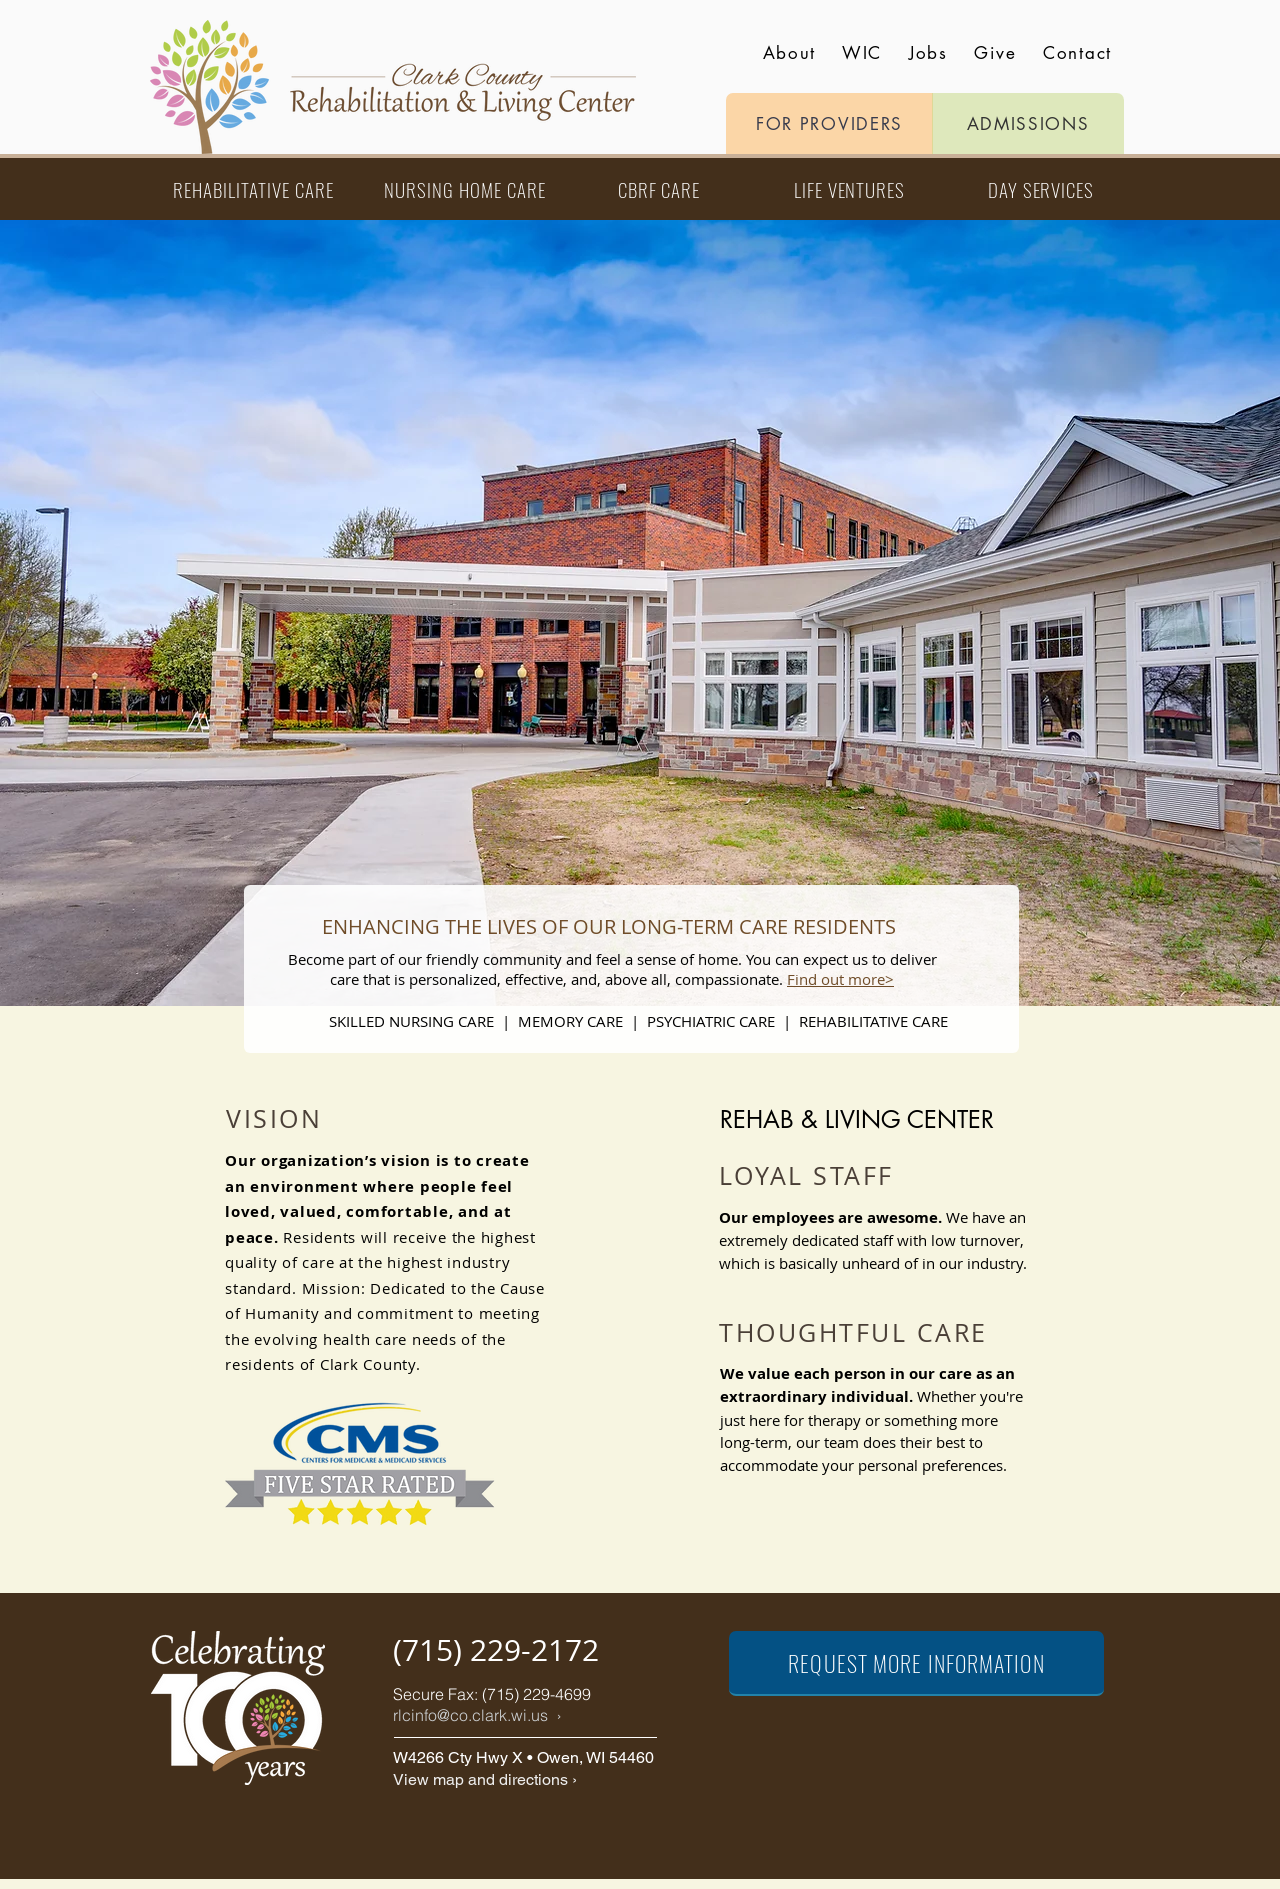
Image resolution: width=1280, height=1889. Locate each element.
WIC (862, 53)
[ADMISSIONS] (1028, 124)
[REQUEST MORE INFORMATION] (916, 1663)
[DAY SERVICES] (1041, 189)
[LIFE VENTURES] (849, 189)
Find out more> (840, 979)
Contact (1077, 53)
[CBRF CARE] (659, 189)
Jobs (928, 53)
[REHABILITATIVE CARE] (253, 189)
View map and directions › (485, 1779)
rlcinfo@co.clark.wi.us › (477, 1715)
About (790, 53)
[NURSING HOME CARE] (465, 189)
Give (995, 53)
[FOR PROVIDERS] (829, 124)
